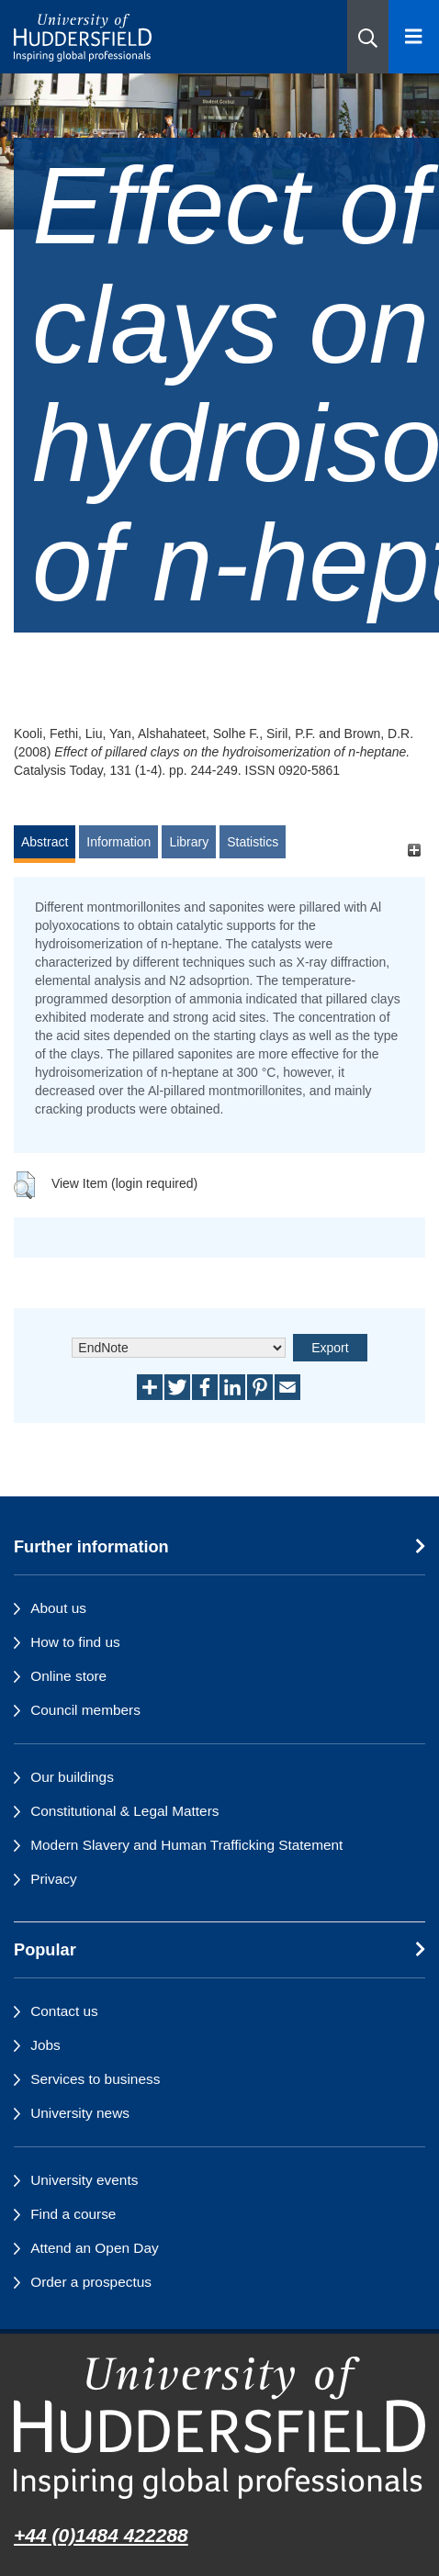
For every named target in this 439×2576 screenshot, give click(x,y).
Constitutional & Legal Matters (124, 1811)
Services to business (95, 2079)
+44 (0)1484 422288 (101, 2535)
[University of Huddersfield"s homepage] (219, 2428)
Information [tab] (118, 841)
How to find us (75, 1642)
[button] (367, 36)
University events (84, 2180)
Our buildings (72, 1777)
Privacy (53, 1879)
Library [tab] (188, 841)
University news (79, 2113)
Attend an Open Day (94, 2248)
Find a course (73, 2214)
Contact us (64, 2011)
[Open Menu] (413, 36)
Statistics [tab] (252, 841)
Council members (85, 1710)
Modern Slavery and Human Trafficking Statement (186, 1845)
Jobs (45, 2045)
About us (58, 1608)
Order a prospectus (91, 2282)
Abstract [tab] (44, 841)
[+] (414, 850)
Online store (68, 1676)
